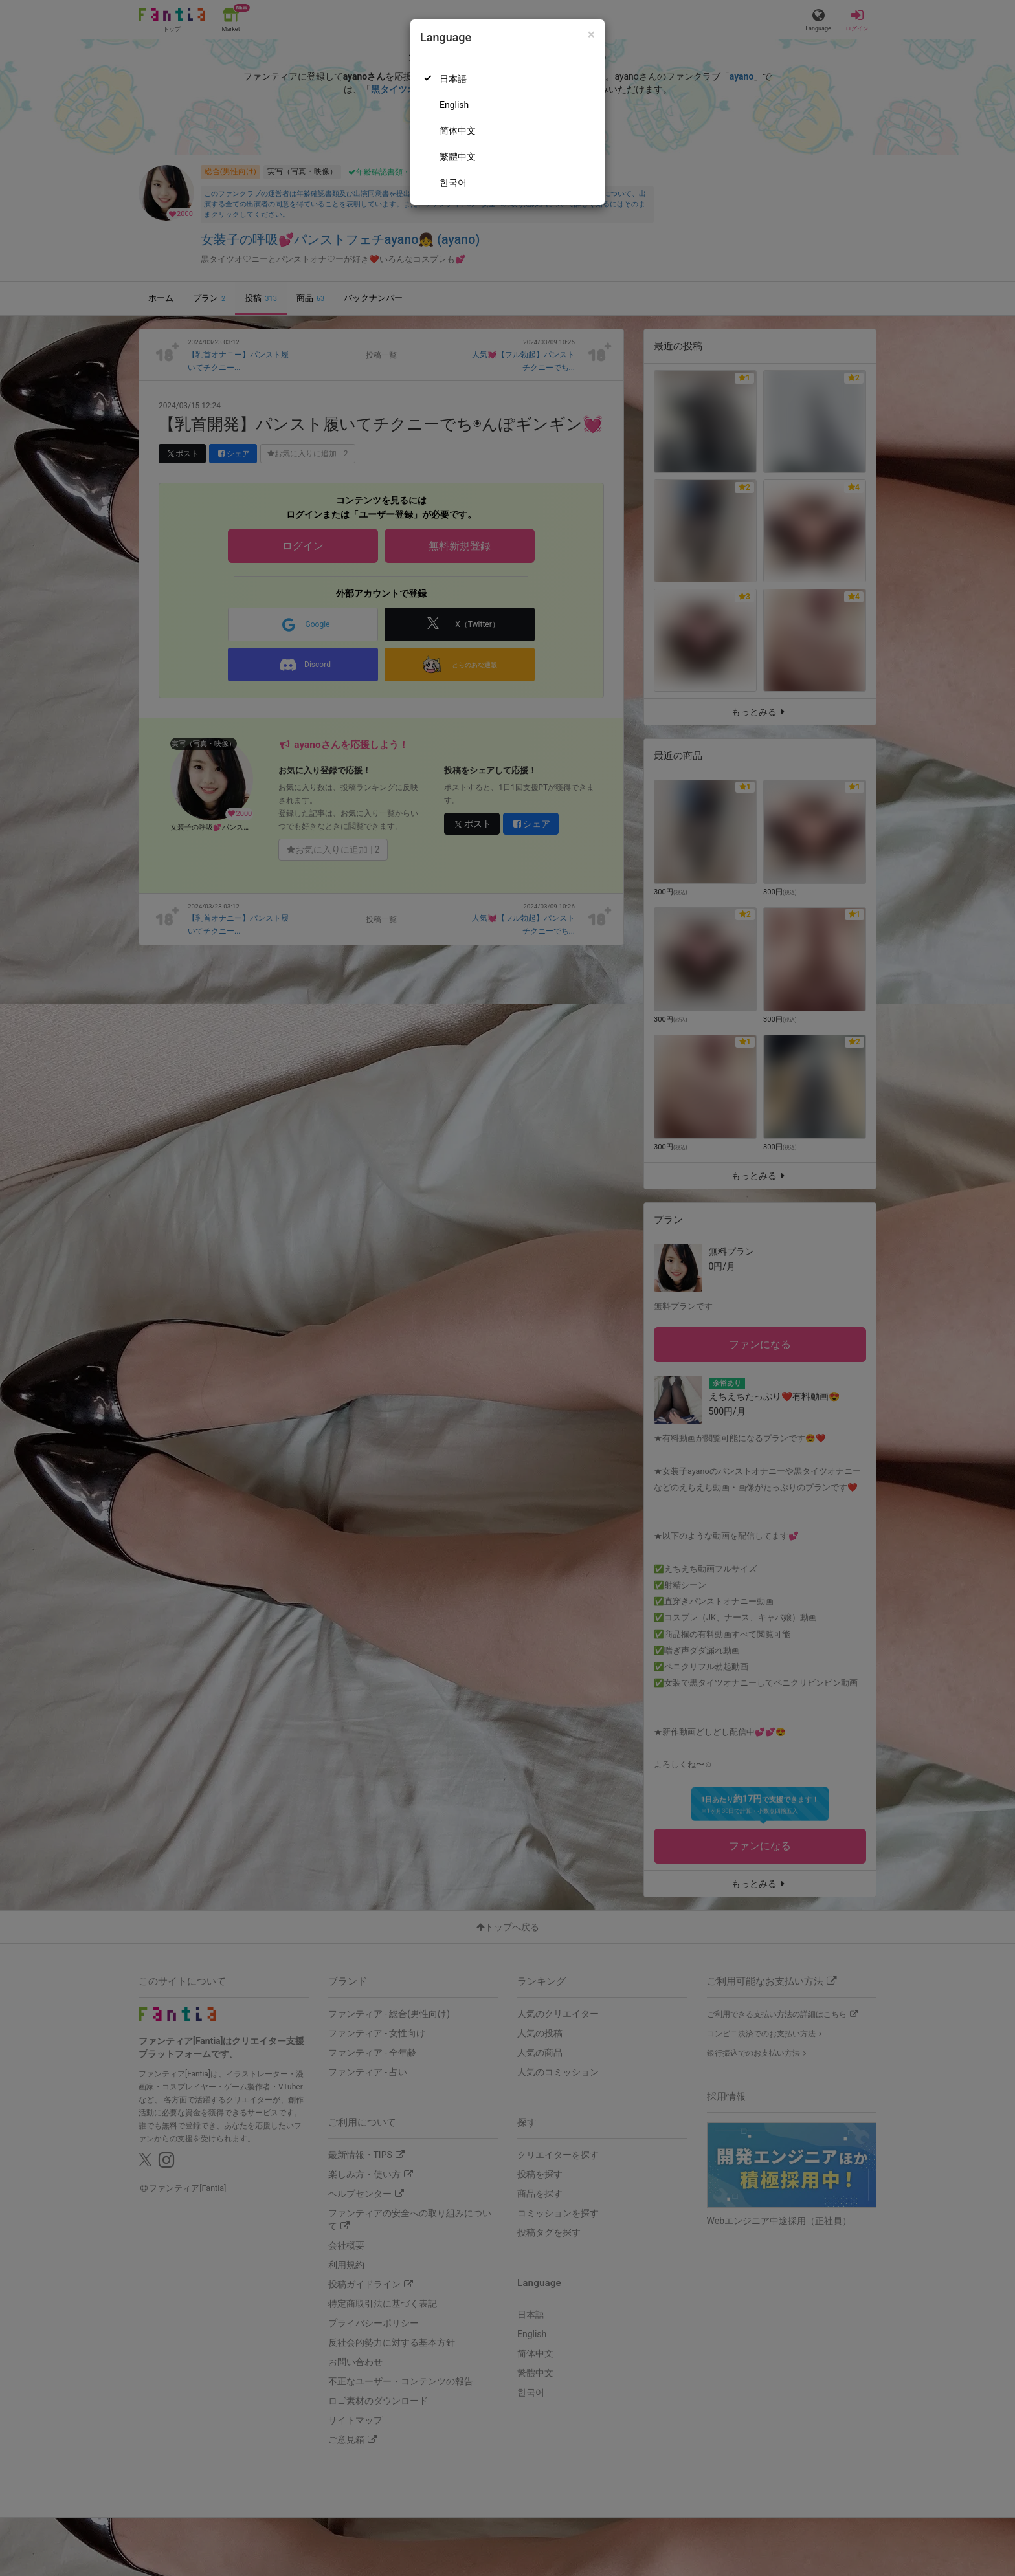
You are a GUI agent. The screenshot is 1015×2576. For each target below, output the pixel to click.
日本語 (453, 79)
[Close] (591, 34)
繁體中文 (458, 156)
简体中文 (458, 131)
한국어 (453, 182)
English (454, 105)
